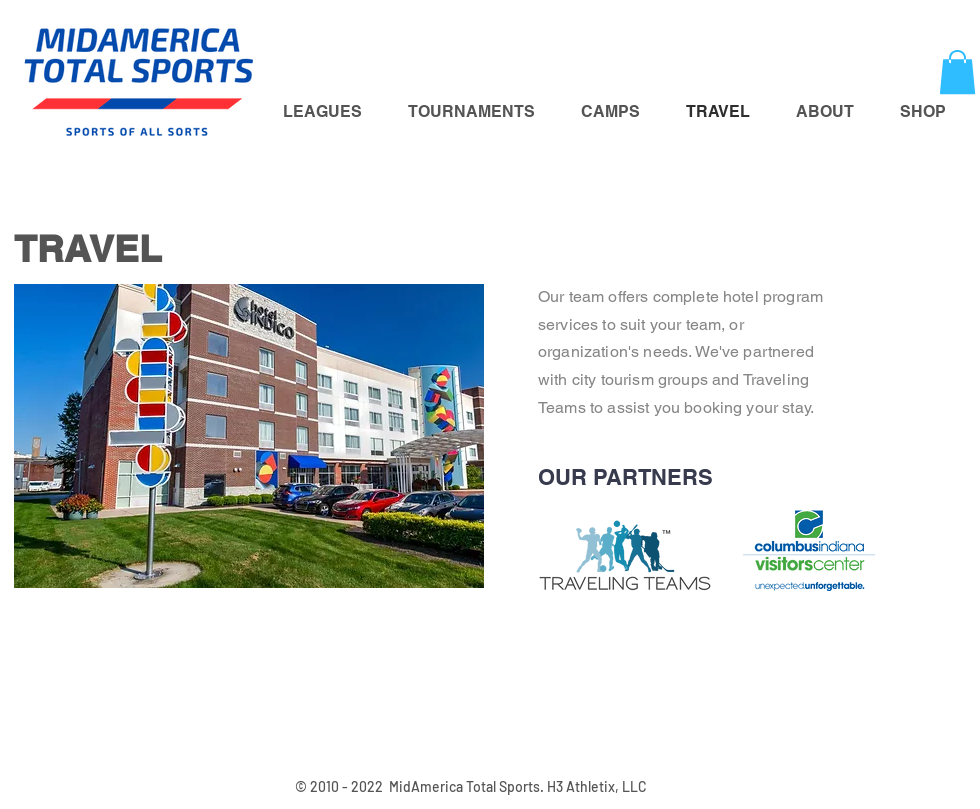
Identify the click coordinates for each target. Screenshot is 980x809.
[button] (957, 72)
